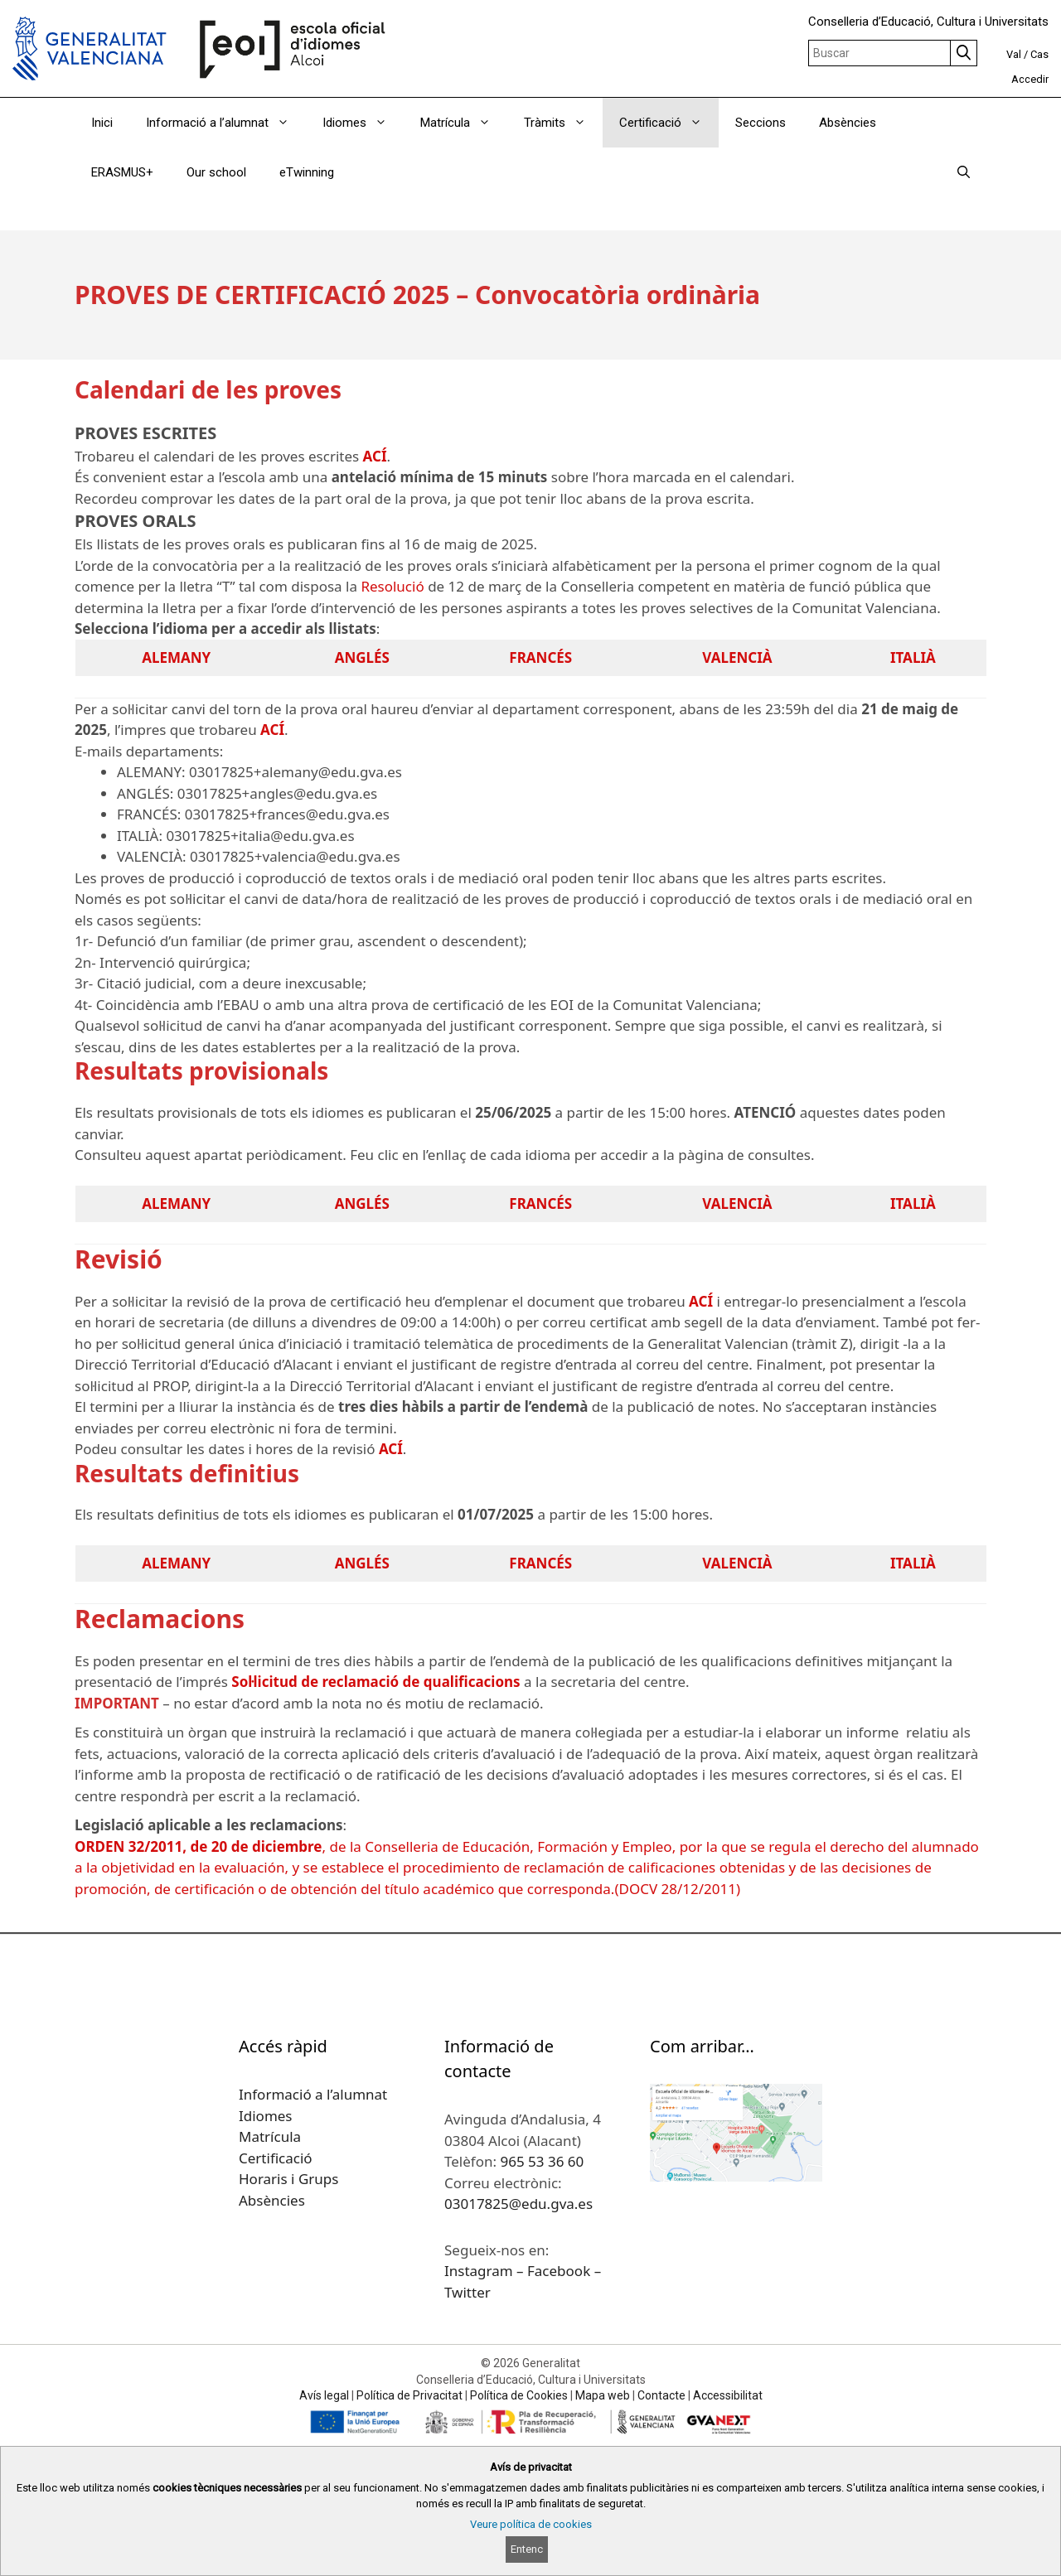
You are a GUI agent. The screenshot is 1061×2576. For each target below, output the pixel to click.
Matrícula (463, 122)
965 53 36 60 (542, 2161)
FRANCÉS (540, 657)
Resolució (392, 586)
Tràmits (563, 122)
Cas (1039, 54)
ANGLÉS (362, 657)
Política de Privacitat (409, 2395)
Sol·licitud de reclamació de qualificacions (375, 1681)
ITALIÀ (913, 657)
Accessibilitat (728, 2395)
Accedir (1030, 79)
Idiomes (363, 122)
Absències (847, 122)
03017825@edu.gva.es (518, 2203)
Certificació (669, 122)
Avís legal (324, 2395)
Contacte (661, 2395)
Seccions (760, 122)
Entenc (527, 2549)
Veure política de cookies (531, 2524)
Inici (102, 122)
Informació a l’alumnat (226, 122)
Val (1013, 54)
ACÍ (375, 456)
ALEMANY (176, 657)
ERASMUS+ (122, 172)
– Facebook (555, 2270)
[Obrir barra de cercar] (963, 172)
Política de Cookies (519, 2395)
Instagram (480, 2270)
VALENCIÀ (737, 657)
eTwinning (306, 172)
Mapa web (602, 2395)
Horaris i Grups (288, 2178)
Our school (216, 172)
